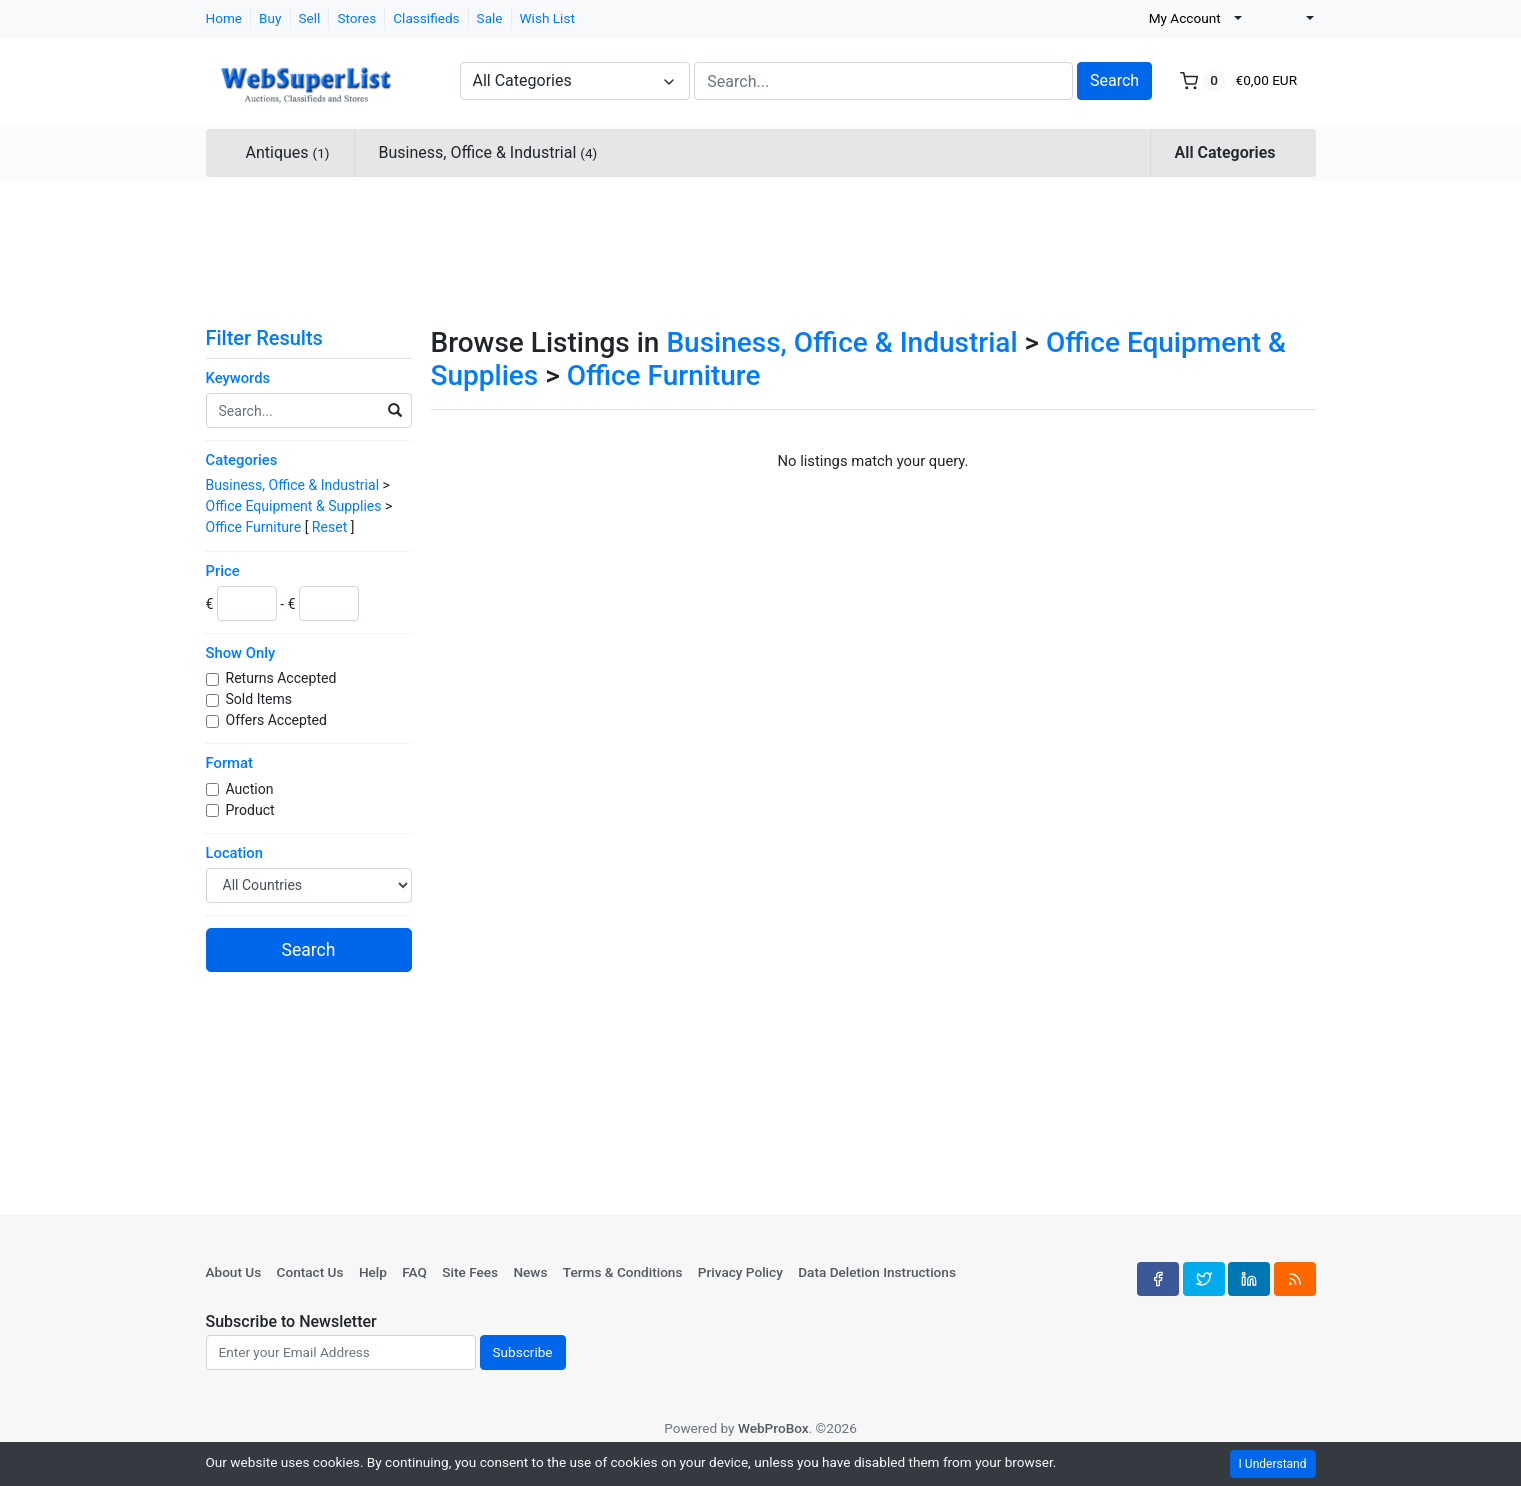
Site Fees (470, 1272)
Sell (310, 18)
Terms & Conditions (623, 1272)
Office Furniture (254, 527)
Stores (356, 18)
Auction (251, 789)
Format (229, 763)
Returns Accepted (283, 678)
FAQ (414, 1272)
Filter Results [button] (277, 338)
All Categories (1225, 152)
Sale (490, 18)
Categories (242, 460)
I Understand (1273, 1464)
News (530, 1272)
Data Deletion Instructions (877, 1272)
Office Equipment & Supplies (294, 506)
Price (223, 571)
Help (373, 1272)
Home (224, 18)
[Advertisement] (761, 250)
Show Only (241, 653)
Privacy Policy (740, 1272)
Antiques (288, 152)
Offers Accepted (278, 720)
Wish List (547, 18)
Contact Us (310, 1272)
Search (1114, 80)
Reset (329, 527)
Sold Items (261, 699)
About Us (234, 1272)
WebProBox (773, 1428)
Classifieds (426, 18)
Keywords (238, 378)
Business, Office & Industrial (488, 152)
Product (252, 810)
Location (234, 853)
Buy (270, 18)
